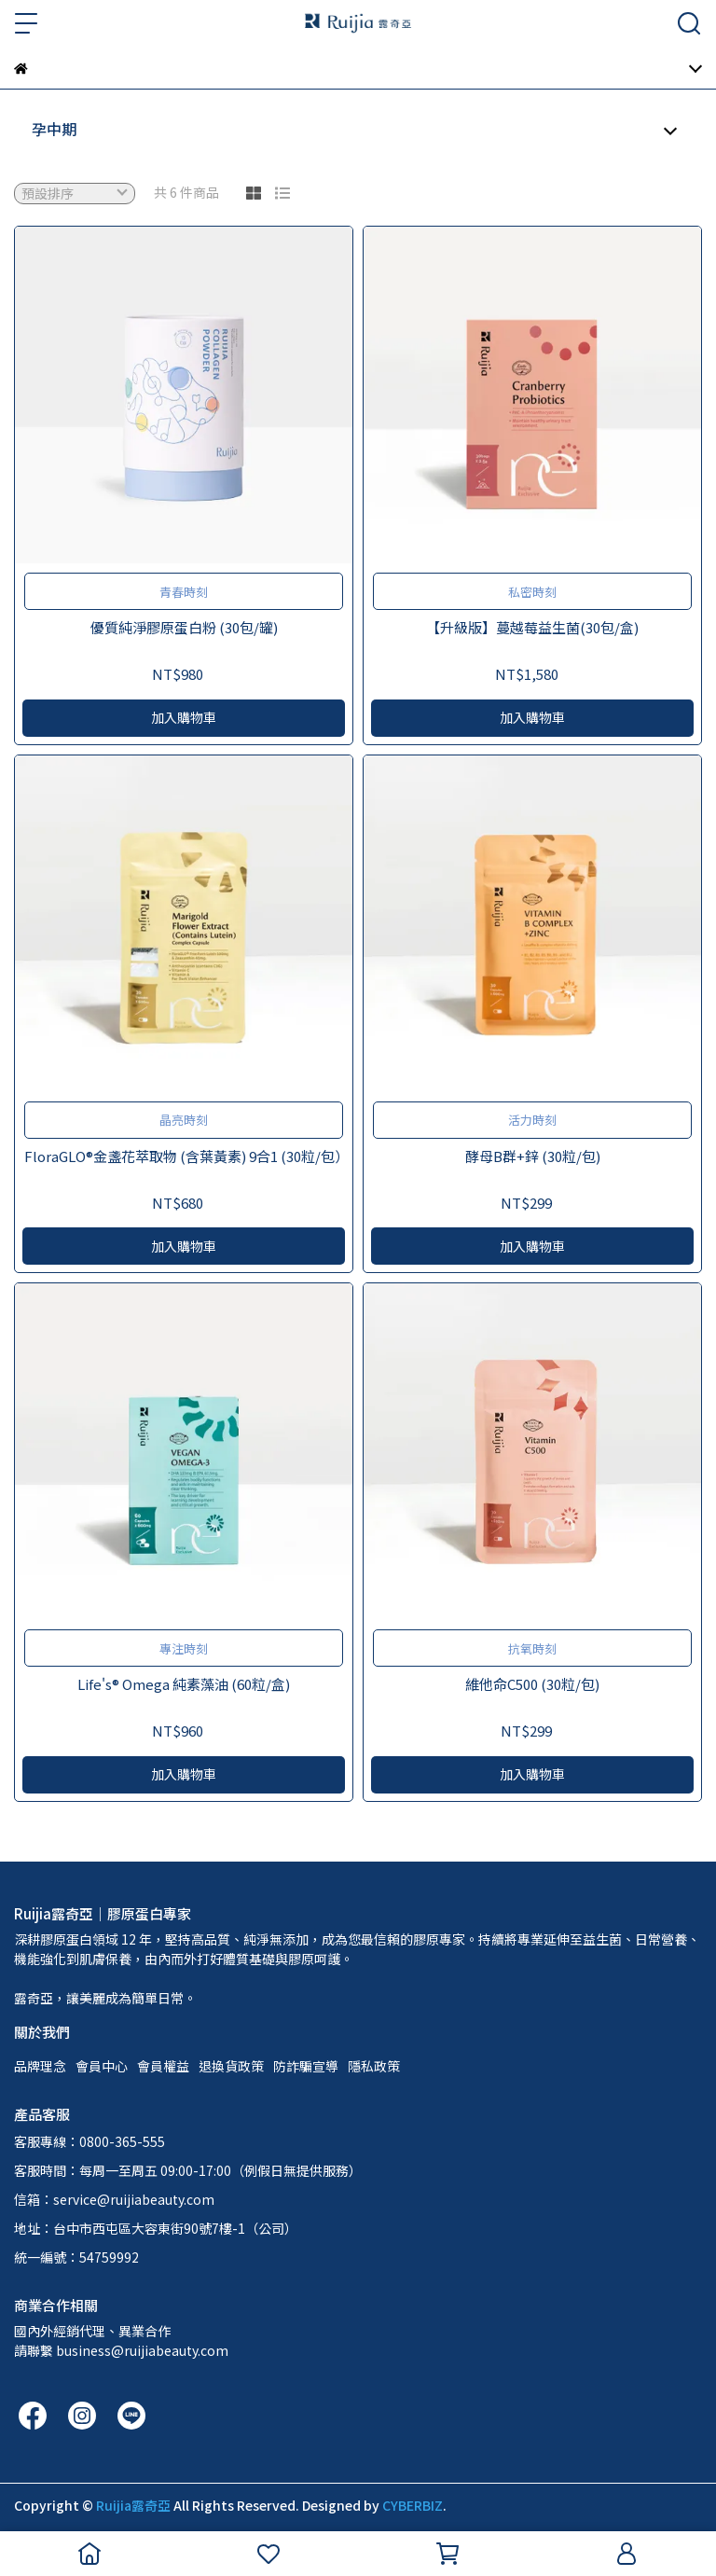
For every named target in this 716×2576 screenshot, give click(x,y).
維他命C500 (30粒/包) (532, 1684)
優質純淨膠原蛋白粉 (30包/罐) (184, 627)
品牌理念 (40, 2066)
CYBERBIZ (412, 2505)
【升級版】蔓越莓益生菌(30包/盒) (532, 627)
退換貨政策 (231, 2066)
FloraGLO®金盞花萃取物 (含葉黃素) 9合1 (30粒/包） (183, 1156)
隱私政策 (374, 2066)
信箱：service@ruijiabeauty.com (114, 2199)
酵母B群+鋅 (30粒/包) (532, 1156)
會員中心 (102, 2066)
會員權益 (163, 2066)
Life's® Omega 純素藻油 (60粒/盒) (183, 1684)
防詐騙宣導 (305, 2066)
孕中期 (54, 129)
